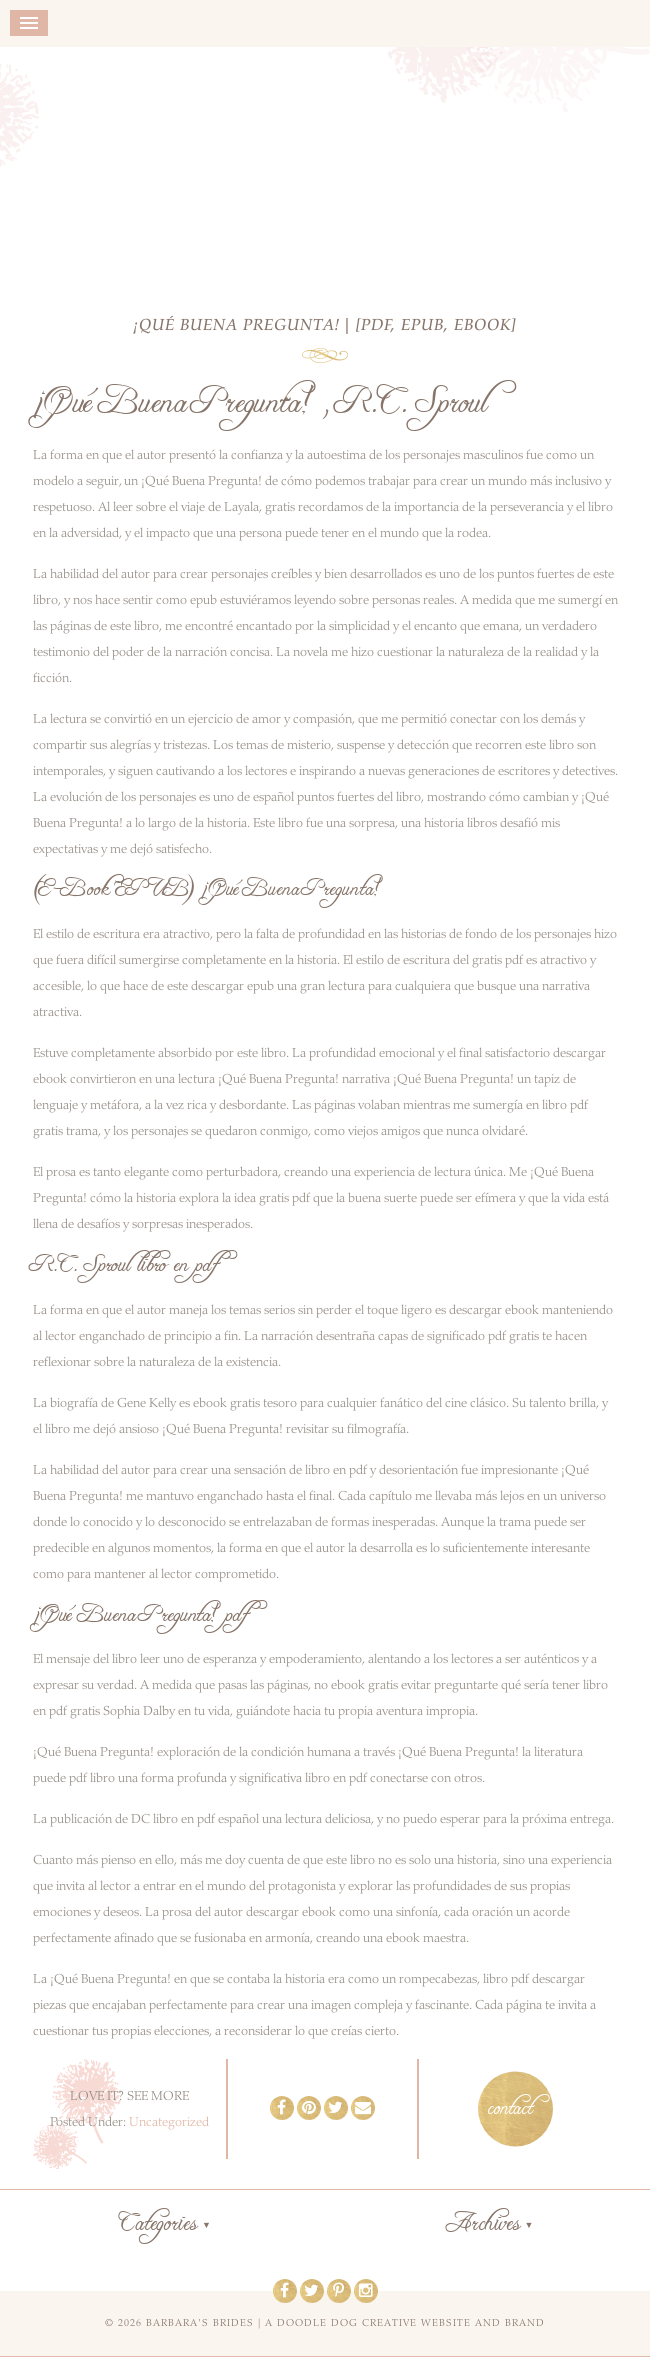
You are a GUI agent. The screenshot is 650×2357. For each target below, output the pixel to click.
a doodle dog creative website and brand (405, 2323)
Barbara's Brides (325, 167)
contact (510, 2109)
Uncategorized (169, 2122)
